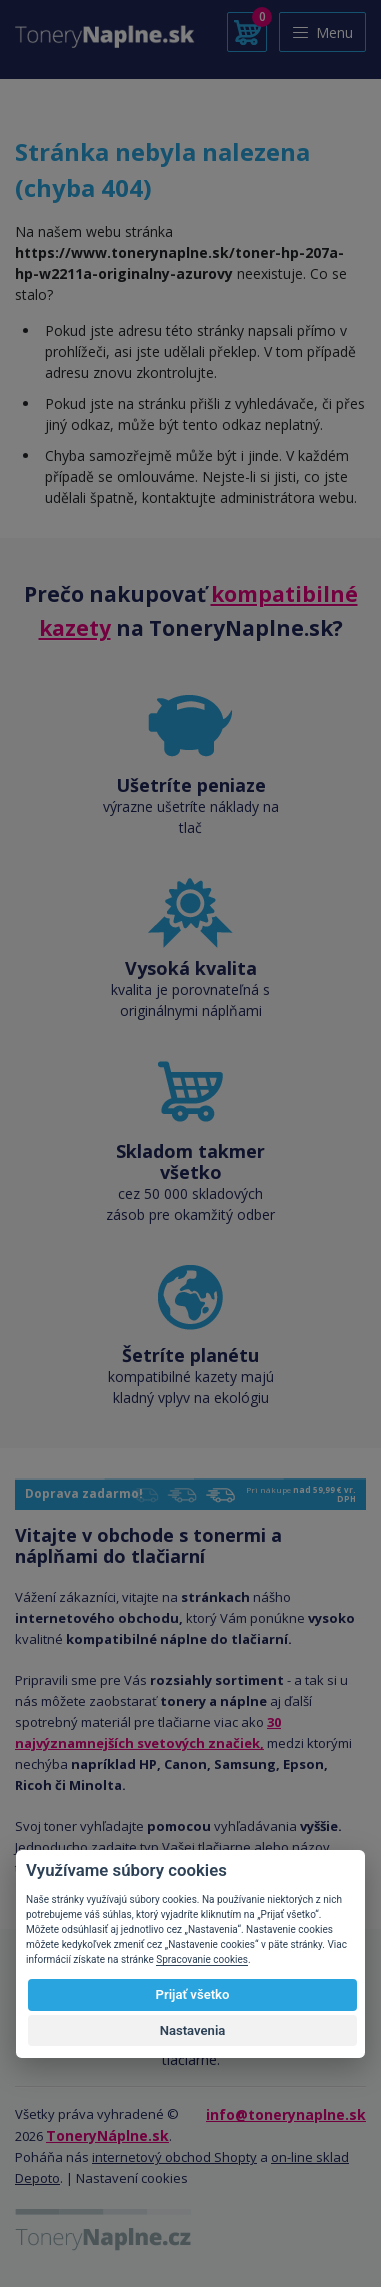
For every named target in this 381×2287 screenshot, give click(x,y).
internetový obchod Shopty (174, 2157)
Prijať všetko (193, 1994)
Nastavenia (193, 2030)
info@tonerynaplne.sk (286, 2114)
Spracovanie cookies (202, 1959)
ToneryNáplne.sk (107, 2135)
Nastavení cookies (132, 2178)
